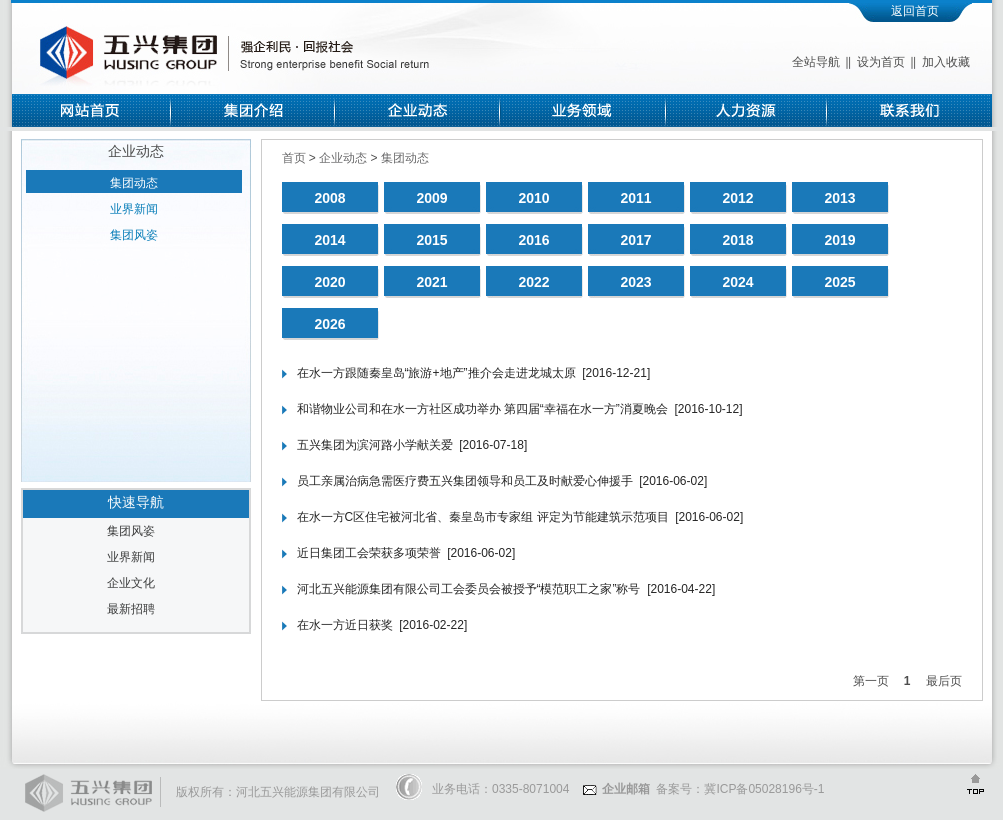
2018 (737, 240)
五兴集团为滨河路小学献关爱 (375, 445)
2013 (839, 198)
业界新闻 (134, 209)
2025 (839, 282)
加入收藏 (946, 62)
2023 (635, 282)
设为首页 (881, 62)
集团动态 (134, 183)
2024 (737, 282)
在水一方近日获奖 (345, 625)
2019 (839, 240)
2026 (329, 324)
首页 (295, 158)
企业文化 (131, 583)
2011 (635, 198)
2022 (533, 282)
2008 (329, 198)
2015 (431, 240)
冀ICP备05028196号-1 (764, 789)
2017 (635, 240)
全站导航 (816, 62)
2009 (431, 198)
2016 (533, 240)
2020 (329, 282)
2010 (533, 198)
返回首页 (915, 11)
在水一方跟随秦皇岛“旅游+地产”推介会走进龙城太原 (436, 373)
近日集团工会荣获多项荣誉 (369, 553)
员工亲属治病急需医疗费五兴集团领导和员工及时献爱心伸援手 (465, 481)
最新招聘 (131, 609)
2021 (431, 282)
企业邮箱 (616, 789)
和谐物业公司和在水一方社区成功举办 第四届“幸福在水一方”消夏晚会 (482, 409)
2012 (737, 198)
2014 (329, 240)
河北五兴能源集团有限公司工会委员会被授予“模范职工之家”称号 (469, 589)
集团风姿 (134, 235)
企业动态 (344, 158)
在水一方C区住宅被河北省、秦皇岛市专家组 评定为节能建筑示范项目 (483, 517)
